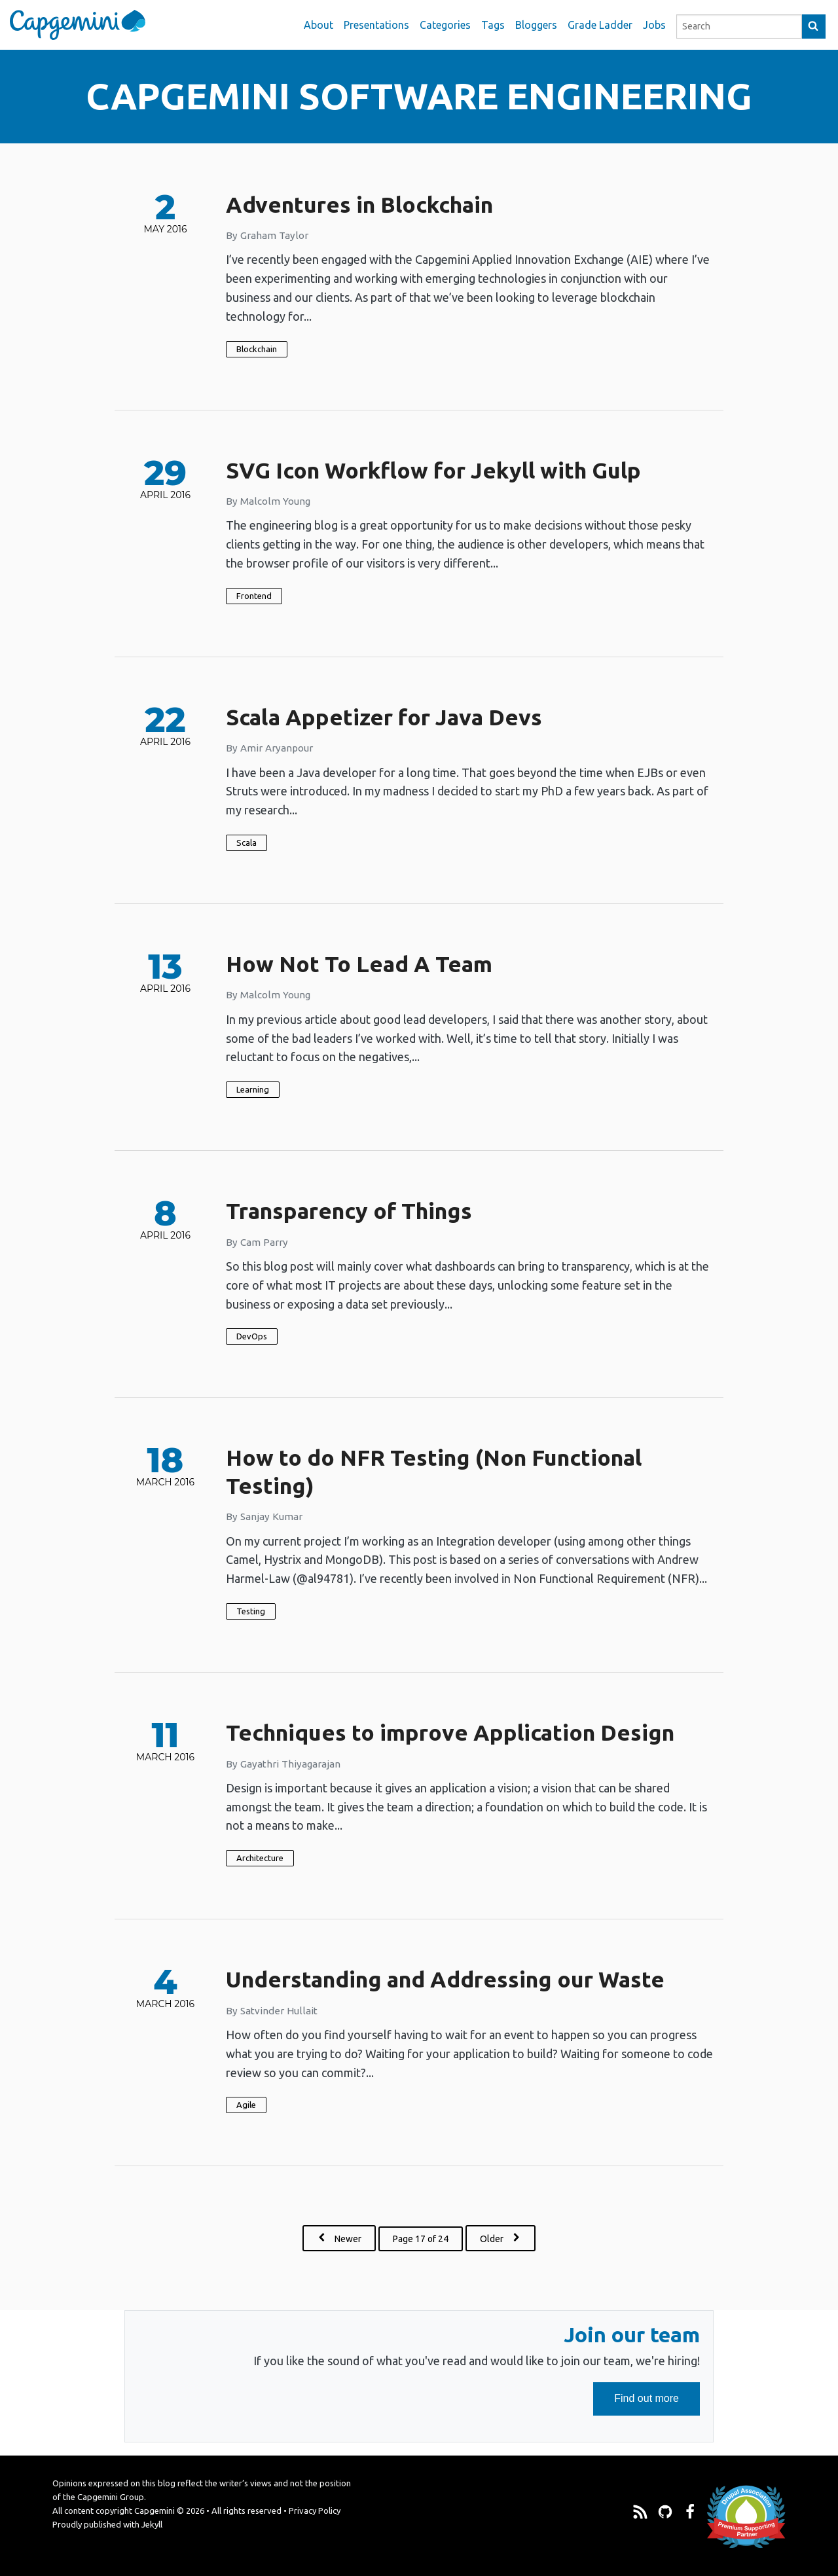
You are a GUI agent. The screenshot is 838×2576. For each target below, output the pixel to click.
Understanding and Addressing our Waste (445, 1979)
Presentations (376, 25)
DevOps (251, 1336)
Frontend (254, 595)
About (318, 25)
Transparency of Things (349, 1210)
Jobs (654, 25)
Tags (493, 25)
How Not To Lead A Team (359, 963)
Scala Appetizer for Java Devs (384, 716)
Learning (252, 1089)
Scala (246, 842)
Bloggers (536, 25)
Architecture (259, 1857)
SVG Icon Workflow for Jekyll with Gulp (433, 470)
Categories (445, 25)
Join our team (632, 2334)
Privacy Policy (314, 2510)
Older (503, 2238)
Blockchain (256, 349)
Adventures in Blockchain (359, 204)
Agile (246, 2104)
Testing (250, 1611)
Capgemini (154, 2510)
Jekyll (151, 2524)
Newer (346, 2238)
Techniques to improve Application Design (450, 1732)
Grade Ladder (600, 25)
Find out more (657, 2404)
